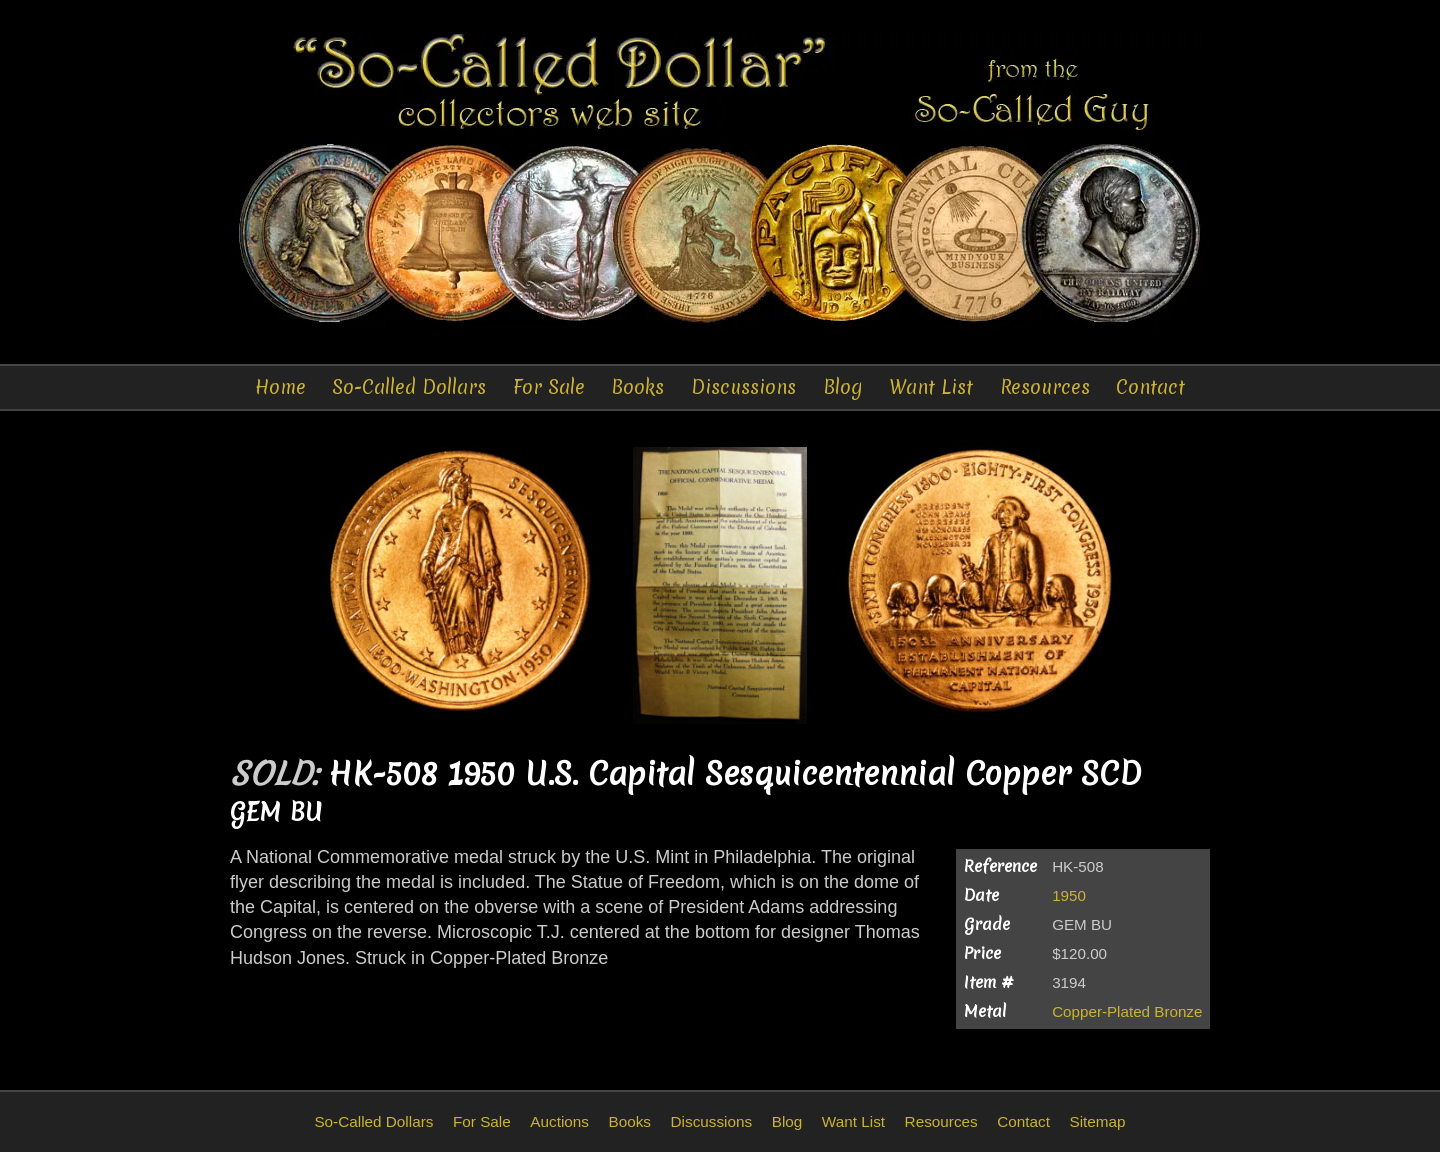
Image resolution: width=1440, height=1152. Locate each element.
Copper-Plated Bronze (1127, 1011)
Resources (1045, 387)
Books (637, 387)
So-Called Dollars (409, 387)
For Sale (549, 387)
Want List (931, 387)
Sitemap (1097, 1121)
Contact (1150, 387)
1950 (1069, 895)
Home (280, 387)
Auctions (559, 1121)
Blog (843, 387)
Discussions (743, 387)
